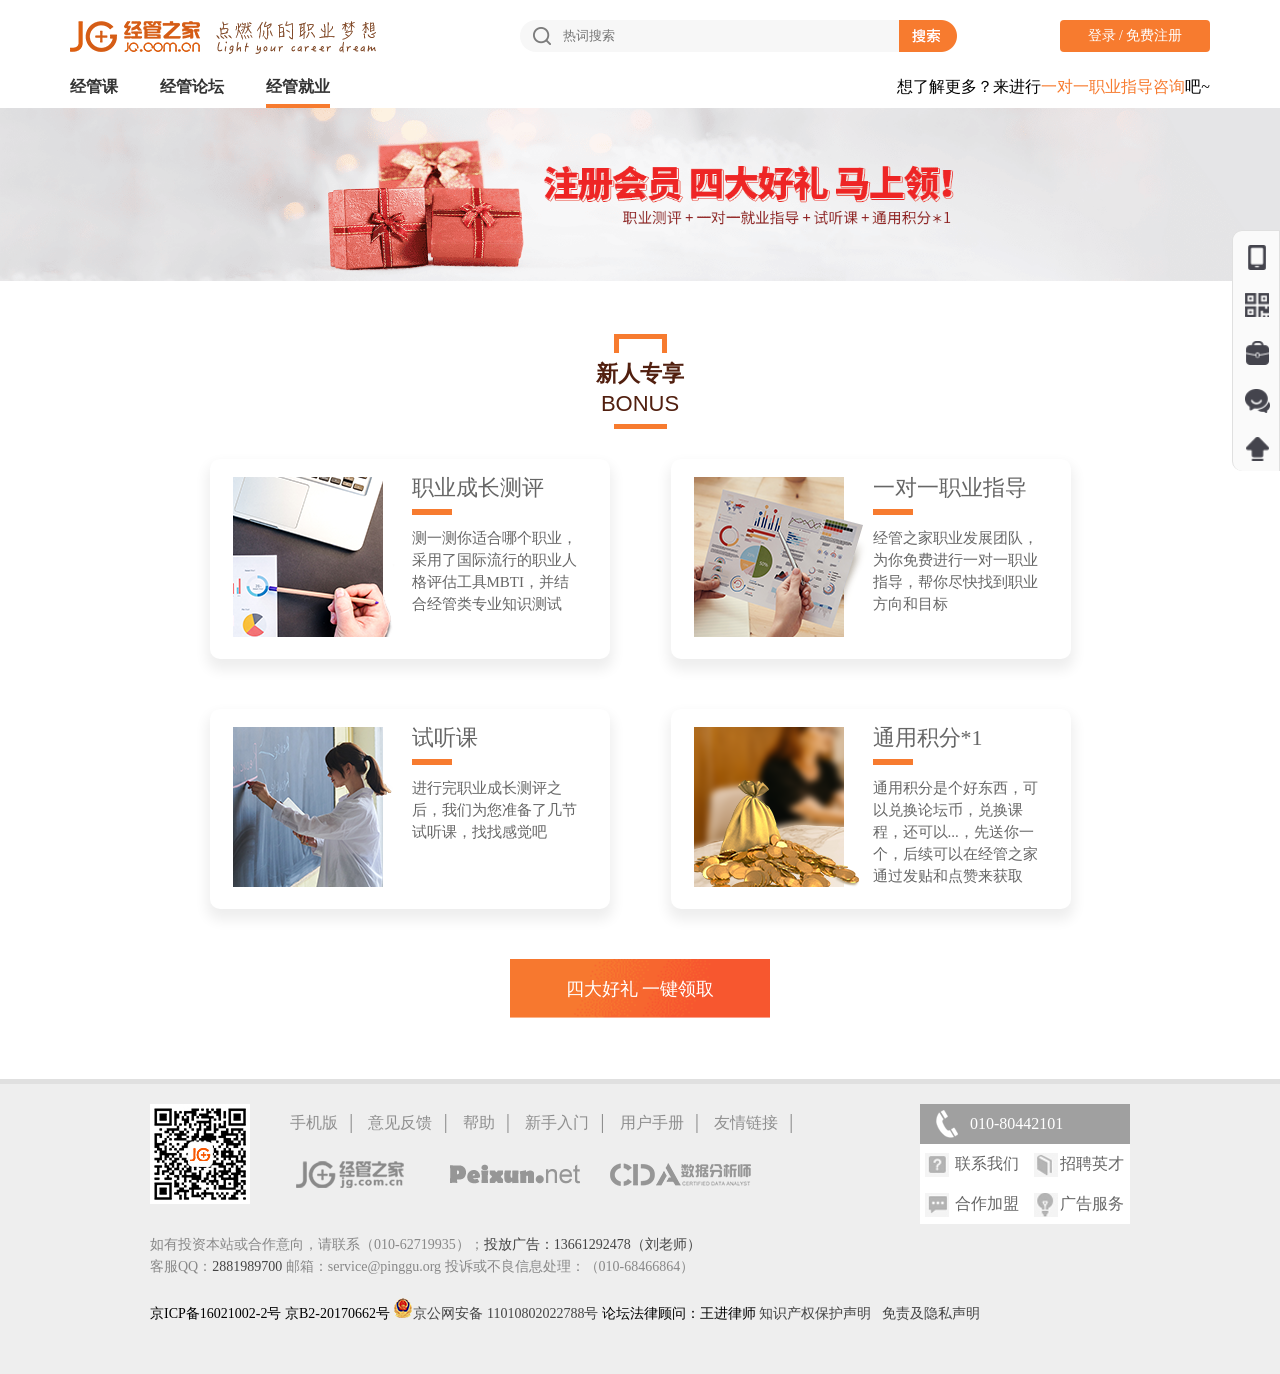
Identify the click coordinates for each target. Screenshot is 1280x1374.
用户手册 (652, 1122)
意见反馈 (400, 1122)
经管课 (94, 86)
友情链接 (746, 1122)
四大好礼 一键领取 (640, 989)
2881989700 (247, 1266)
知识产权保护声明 (815, 1313)
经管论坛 (192, 86)
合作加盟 (987, 1203)
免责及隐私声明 (931, 1313)
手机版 (314, 1122)
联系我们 (987, 1163)
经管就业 (298, 86)
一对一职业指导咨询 (1113, 86)
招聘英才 (1092, 1163)
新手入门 (557, 1122)
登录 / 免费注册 (1135, 35)
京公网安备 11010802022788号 (497, 1313)
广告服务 (1092, 1203)
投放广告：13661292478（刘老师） (592, 1244)
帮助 (479, 1122)
